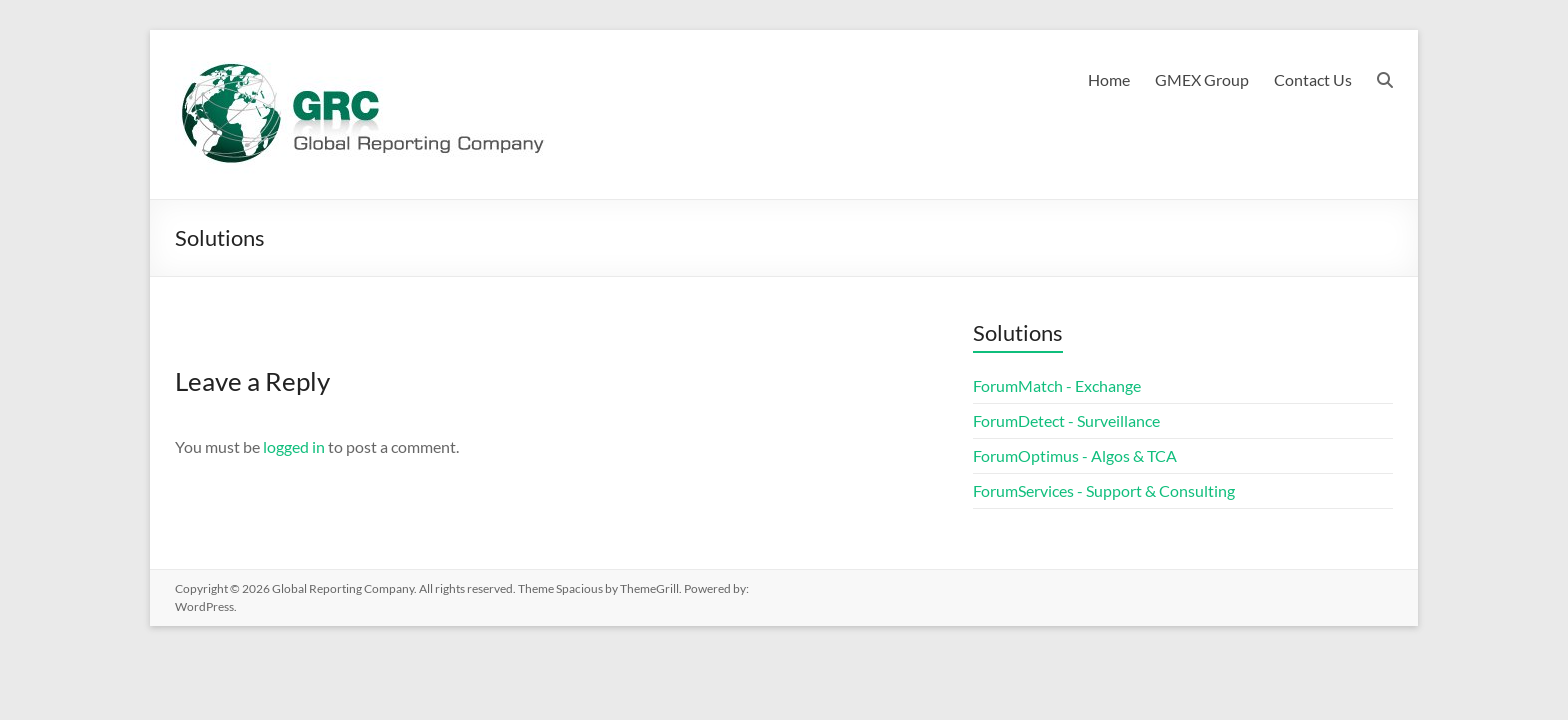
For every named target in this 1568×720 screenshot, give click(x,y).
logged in (294, 446)
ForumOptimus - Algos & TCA (1075, 455)
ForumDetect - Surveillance (1066, 420)
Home (1109, 79)
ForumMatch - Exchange (1057, 385)
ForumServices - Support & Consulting (1104, 490)
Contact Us (1313, 79)
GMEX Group (1202, 79)
